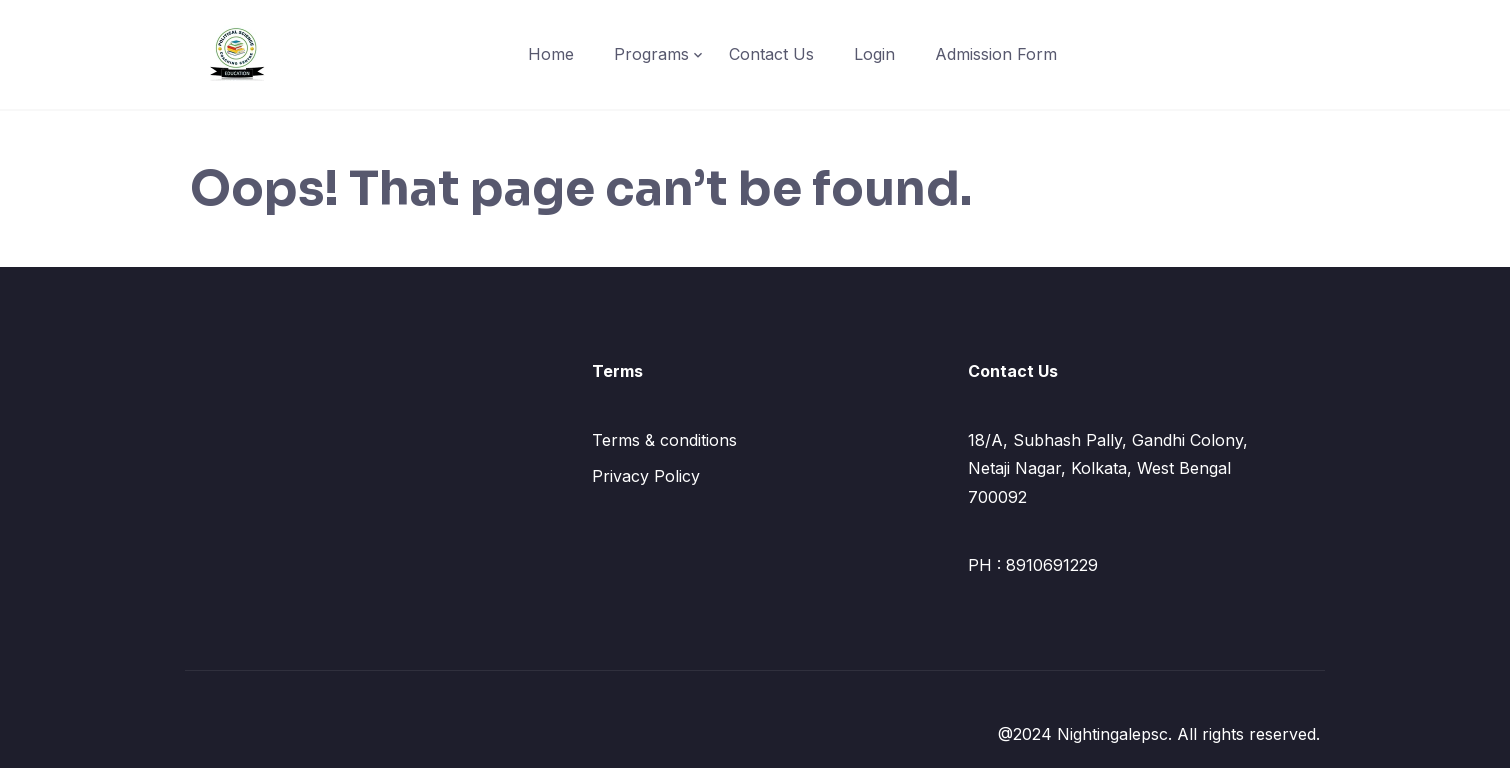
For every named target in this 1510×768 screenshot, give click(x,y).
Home (551, 54)
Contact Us (771, 54)
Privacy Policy (646, 476)
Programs (651, 54)
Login (874, 54)
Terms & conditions (664, 440)
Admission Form (996, 54)
